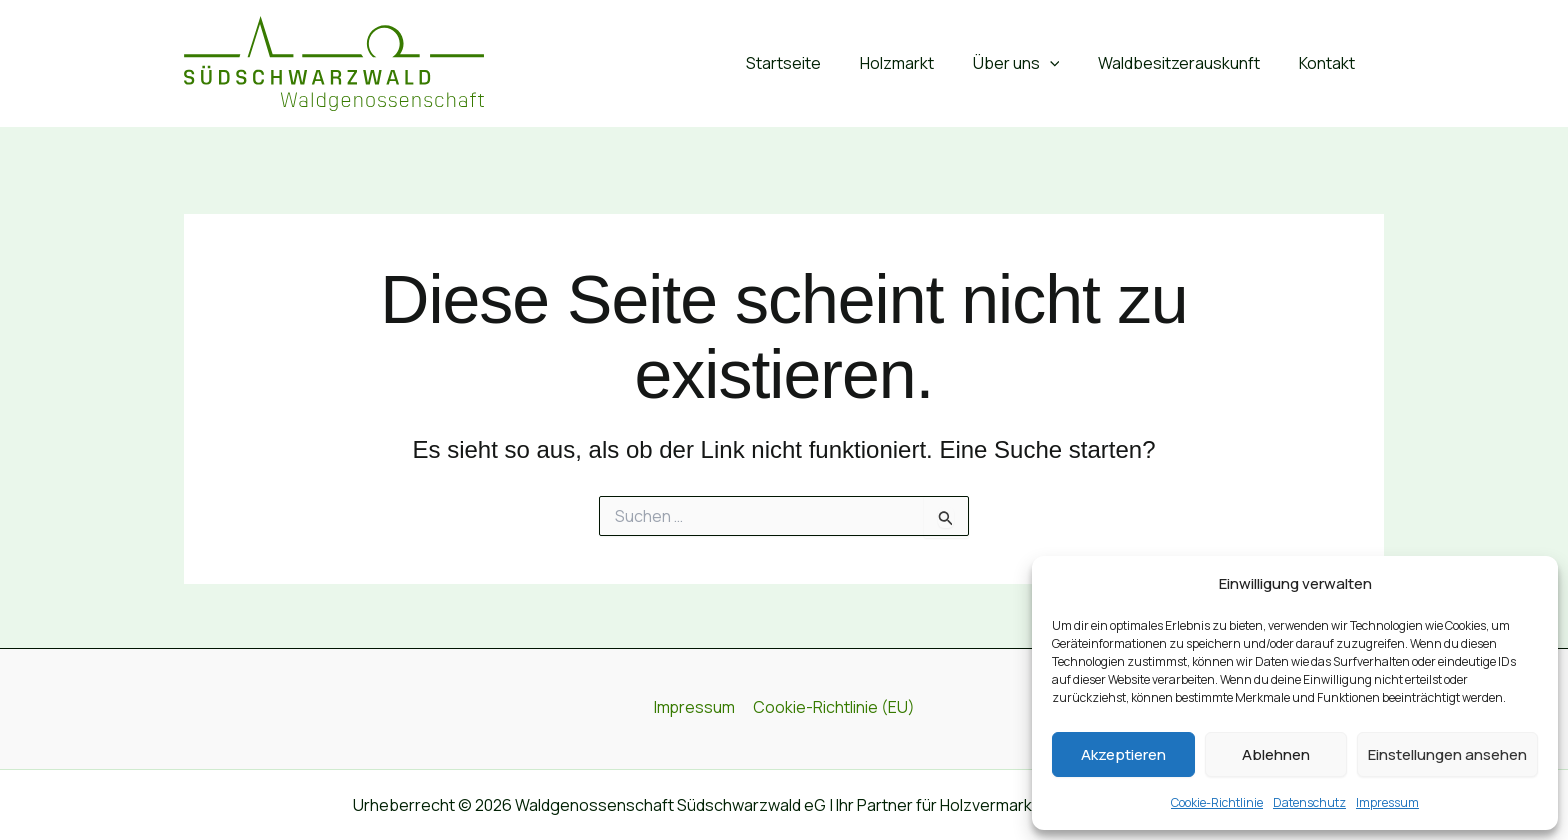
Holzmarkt (920, 63)
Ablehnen (1276, 754)
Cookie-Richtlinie (1217, 802)
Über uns (1032, 63)
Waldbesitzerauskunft (1189, 63)
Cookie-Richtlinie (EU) (833, 708)
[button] (1066, 63)
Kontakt (1330, 63)
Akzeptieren (1123, 754)
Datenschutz (1309, 802)
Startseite (813, 63)
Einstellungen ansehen (1447, 754)
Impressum (1387, 802)
